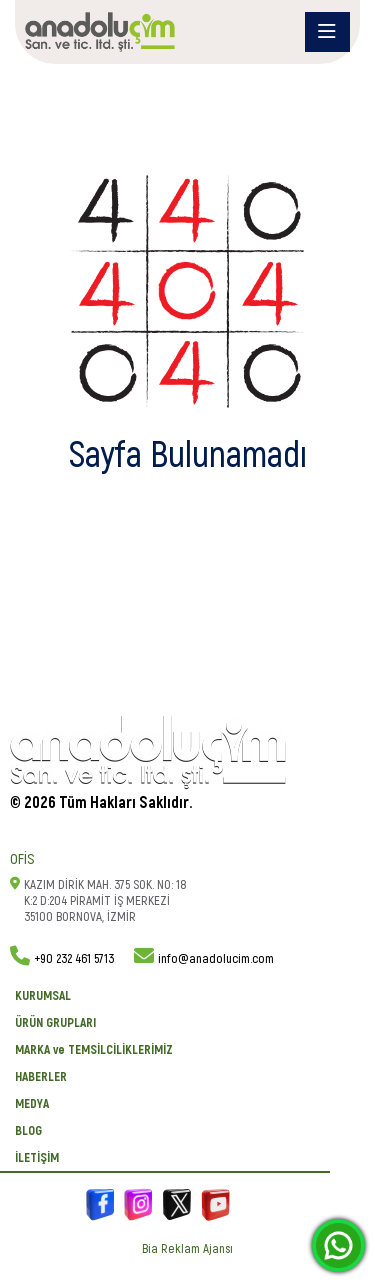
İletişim (37, 1158)
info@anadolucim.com (216, 959)
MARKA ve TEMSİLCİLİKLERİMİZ (94, 1050)
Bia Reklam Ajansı (187, 1249)
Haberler (41, 1077)
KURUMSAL (43, 996)
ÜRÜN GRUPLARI (55, 1023)
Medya (32, 1104)
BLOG (28, 1131)
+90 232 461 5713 (74, 959)
